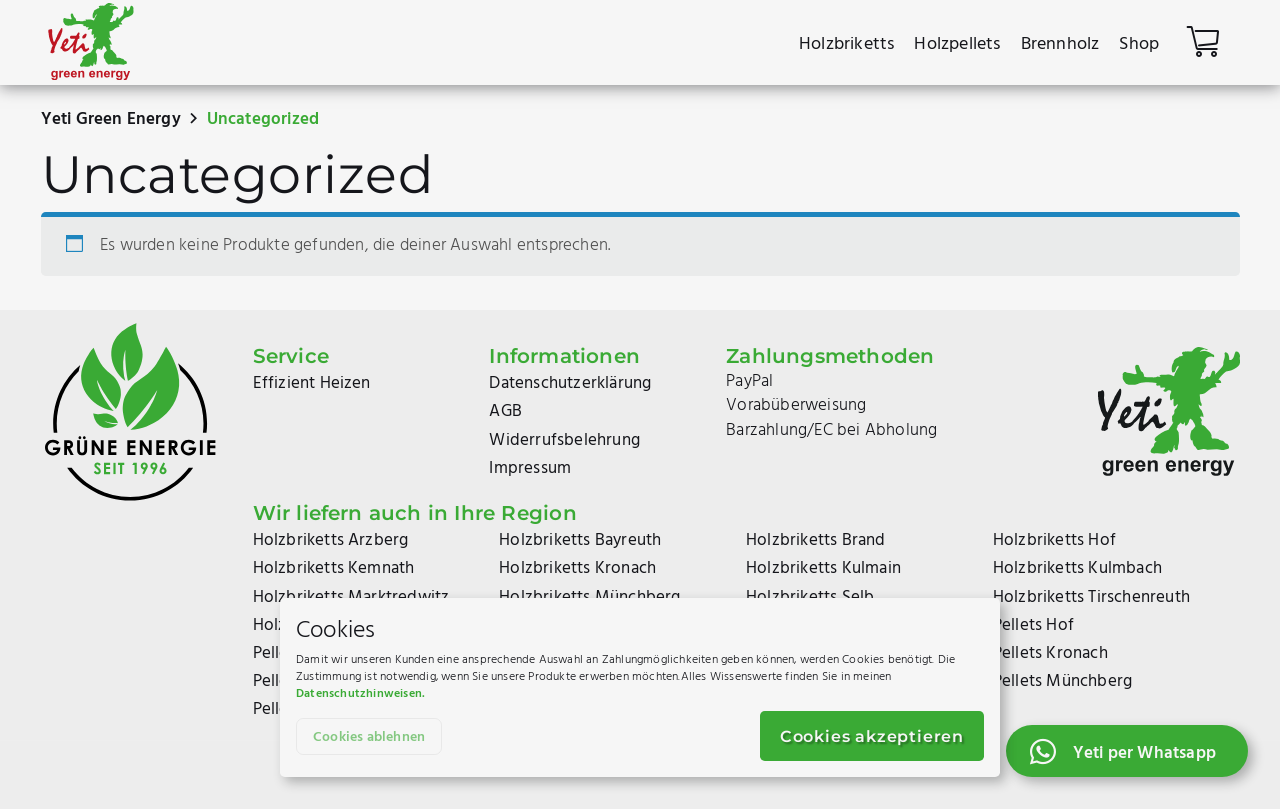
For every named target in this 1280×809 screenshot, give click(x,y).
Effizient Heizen (312, 383)
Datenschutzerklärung (570, 383)
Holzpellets (957, 44)
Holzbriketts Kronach (577, 568)
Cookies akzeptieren (872, 736)
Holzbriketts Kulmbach (1077, 568)
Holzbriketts (846, 44)
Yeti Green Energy (111, 119)
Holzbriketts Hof (1054, 540)
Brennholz (1060, 44)
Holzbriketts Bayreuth (580, 540)
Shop (1139, 44)
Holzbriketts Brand (816, 540)
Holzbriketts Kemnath (334, 568)
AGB (505, 411)
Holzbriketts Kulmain (823, 568)
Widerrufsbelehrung (564, 440)
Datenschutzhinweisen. (360, 694)
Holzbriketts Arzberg (331, 540)
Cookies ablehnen (369, 737)
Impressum (530, 468)
